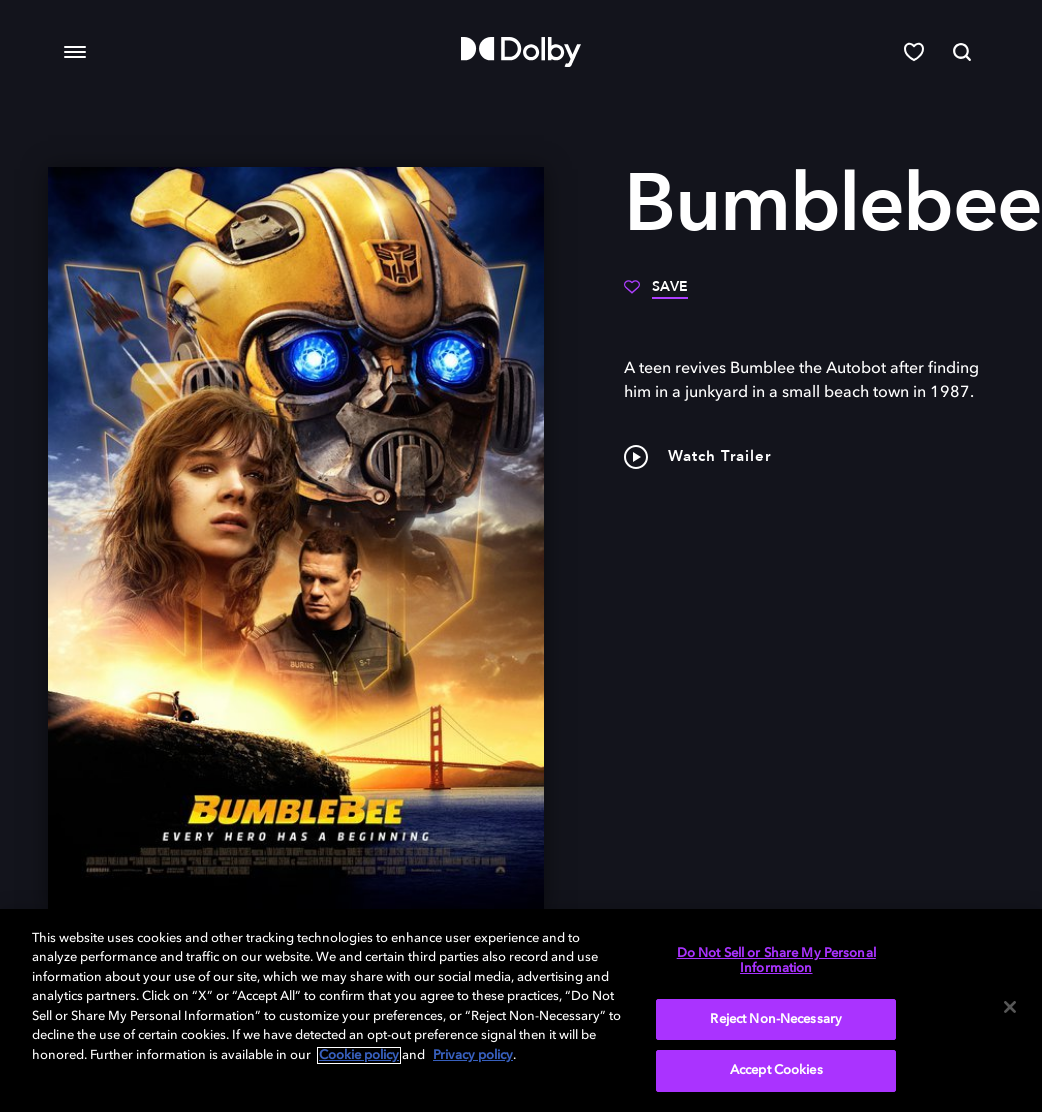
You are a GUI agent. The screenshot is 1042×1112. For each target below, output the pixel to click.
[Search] (962, 52)
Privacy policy (473, 1055)
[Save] (656, 294)
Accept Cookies (776, 1070)
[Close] (1010, 1007)
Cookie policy (359, 1055)
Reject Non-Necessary (776, 1019)
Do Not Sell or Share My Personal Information (776, 961)
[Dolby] (521, 52)
